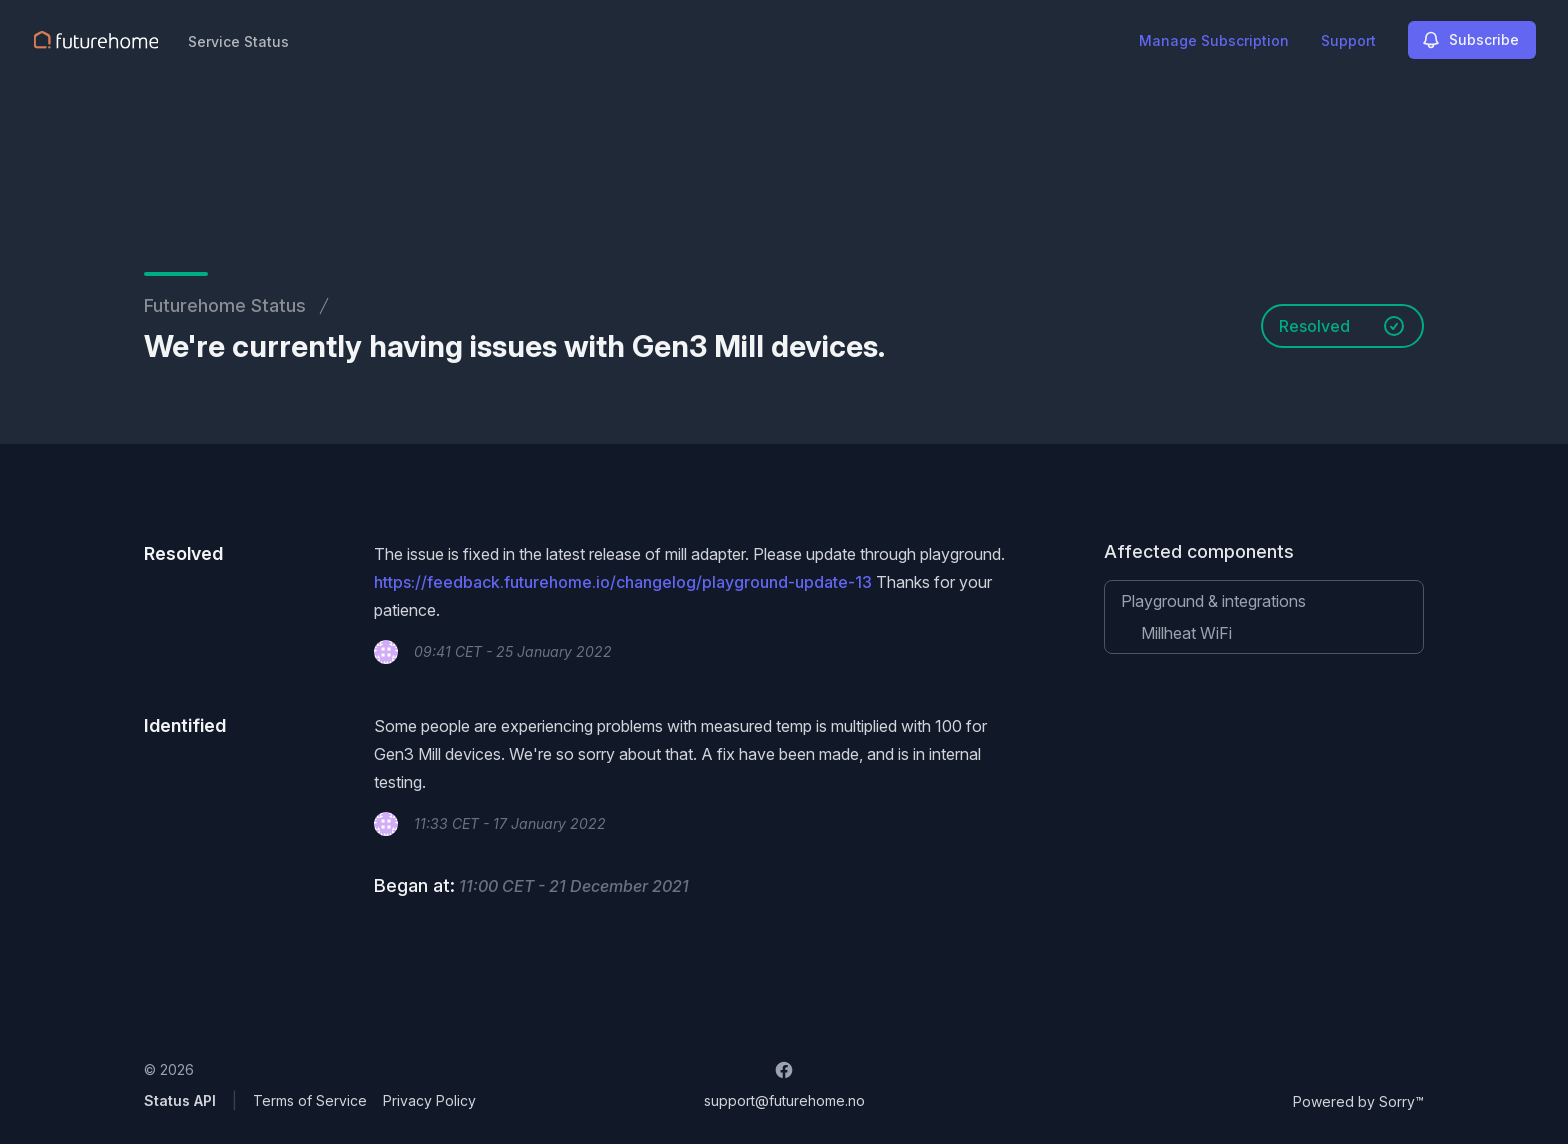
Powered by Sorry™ (1358, 1101)
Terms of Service (310, 1100)
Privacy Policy (429, 1100)
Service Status (238, 41)
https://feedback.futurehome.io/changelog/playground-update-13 (623, 582)
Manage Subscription (1214, 40)
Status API (180, 1100)
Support (1348, 40)
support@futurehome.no (784, 1100)
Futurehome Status (225, 305)
